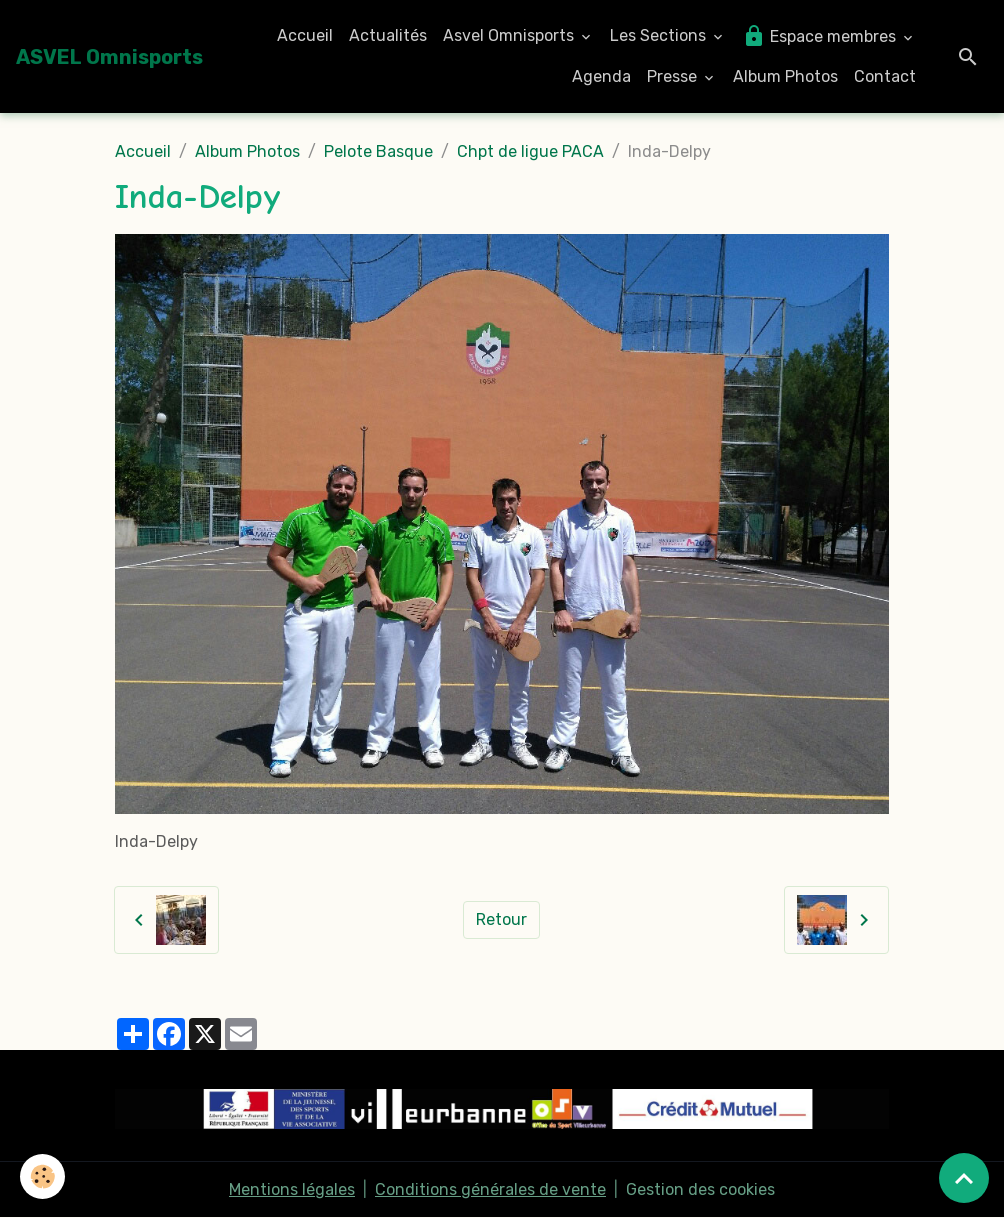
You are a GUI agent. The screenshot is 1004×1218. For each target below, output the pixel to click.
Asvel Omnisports (510, 35)
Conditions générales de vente (490, 1189)
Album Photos (785, 76)
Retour (501, 919)
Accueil (305, 35)
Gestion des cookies (700, 1189)
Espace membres (821, 36)
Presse (674, 76)
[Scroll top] (964, 1178)
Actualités (388, 35)
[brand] (109, 57)
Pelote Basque (378, 151)
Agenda (601, 76)
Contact (885, 76)
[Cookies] (42, 1176)
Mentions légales (292, 1189)
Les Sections (660, 35)
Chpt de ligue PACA (530, 151)
